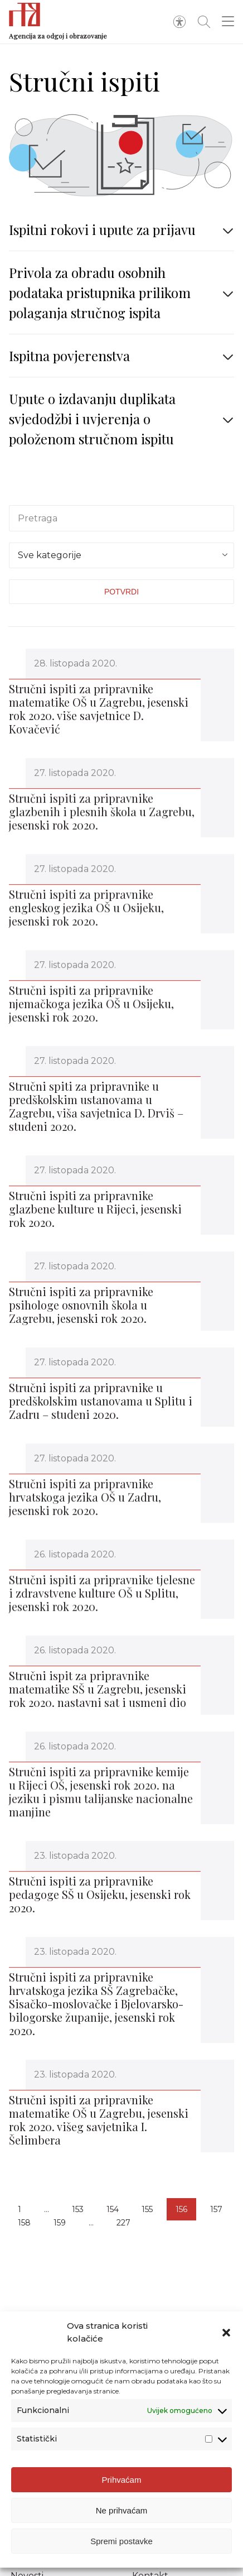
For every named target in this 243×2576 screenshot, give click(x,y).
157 (216, 2209)
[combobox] (121, 555)
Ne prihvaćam (122, 2510)
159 (60, 2223)
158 (24, 2223)
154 (112, 2209)
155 (147, 2209)
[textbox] (121, 553)
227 (123, 2223)
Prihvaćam (122, 2479)
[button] (226, 2332)
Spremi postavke (121, 2541)
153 (78, 2209)
